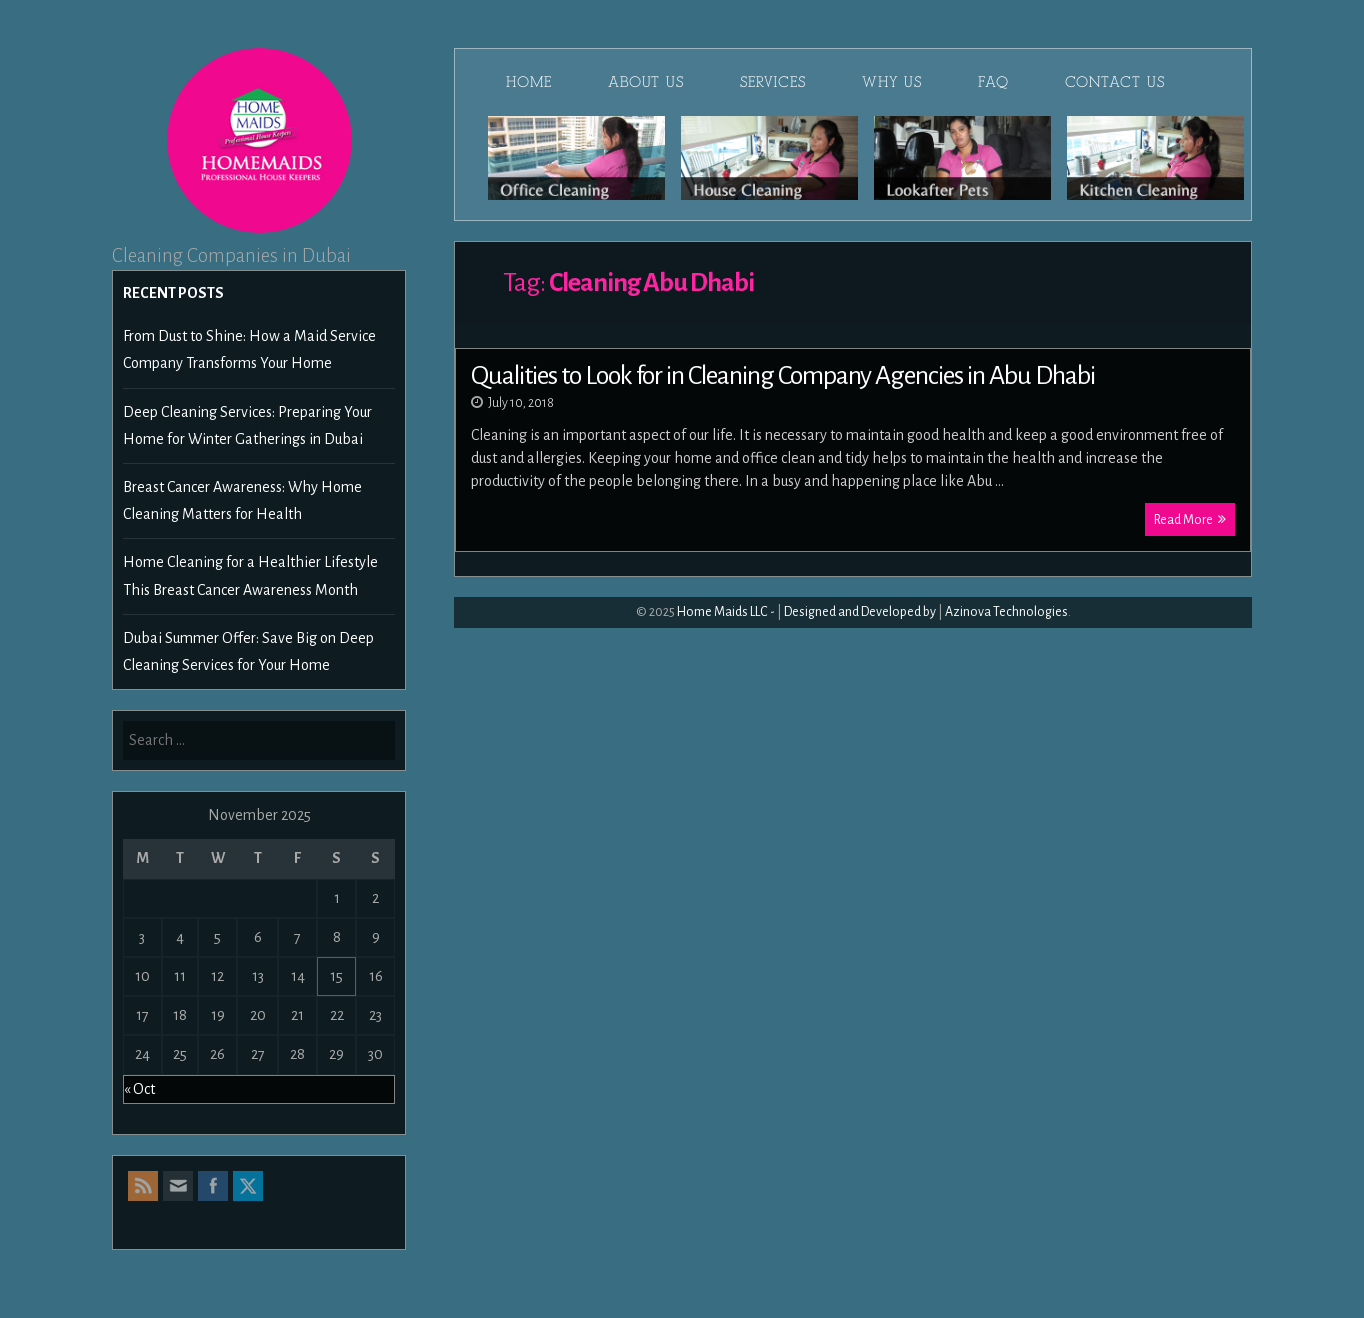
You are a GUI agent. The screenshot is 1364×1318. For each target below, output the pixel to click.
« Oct (139, 1089)
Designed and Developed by (860, 612)
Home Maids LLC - (726, 612)
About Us (646, 82)
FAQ (993, 82)
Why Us (892, 82)
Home (529, 82)
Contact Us (1115, 82)
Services (773, 82)
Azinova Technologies (1006, 612)
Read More (1190, 519)
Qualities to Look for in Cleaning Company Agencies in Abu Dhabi (783, 376)
